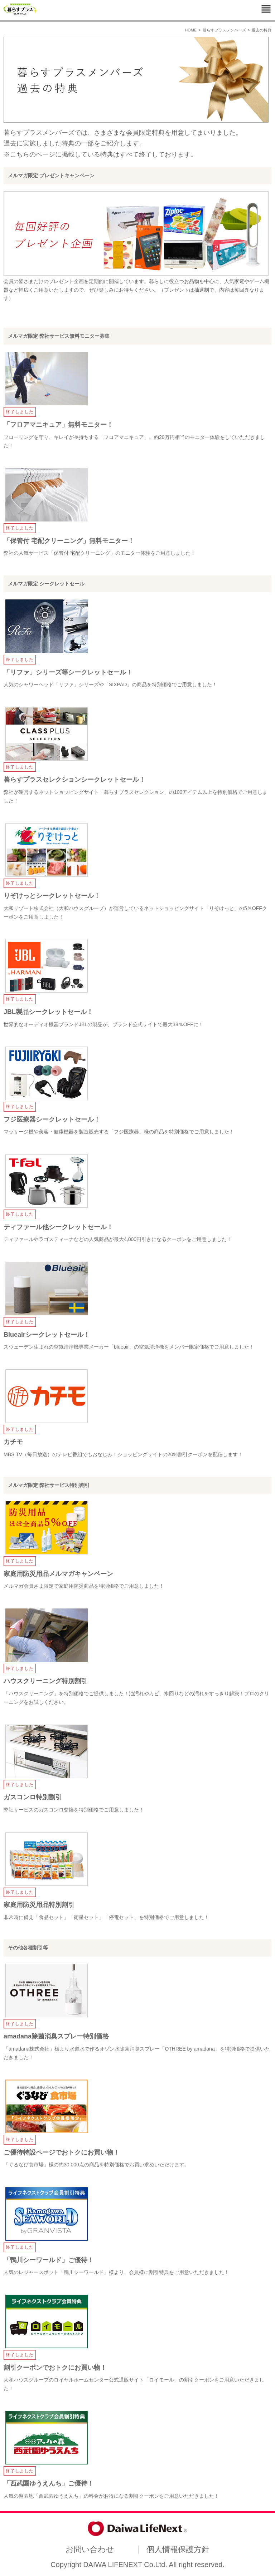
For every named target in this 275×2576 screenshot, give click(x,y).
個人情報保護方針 (177, 2549)
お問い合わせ (90, 2549)
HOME (191, 30)
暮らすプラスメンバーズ (224, 30)
